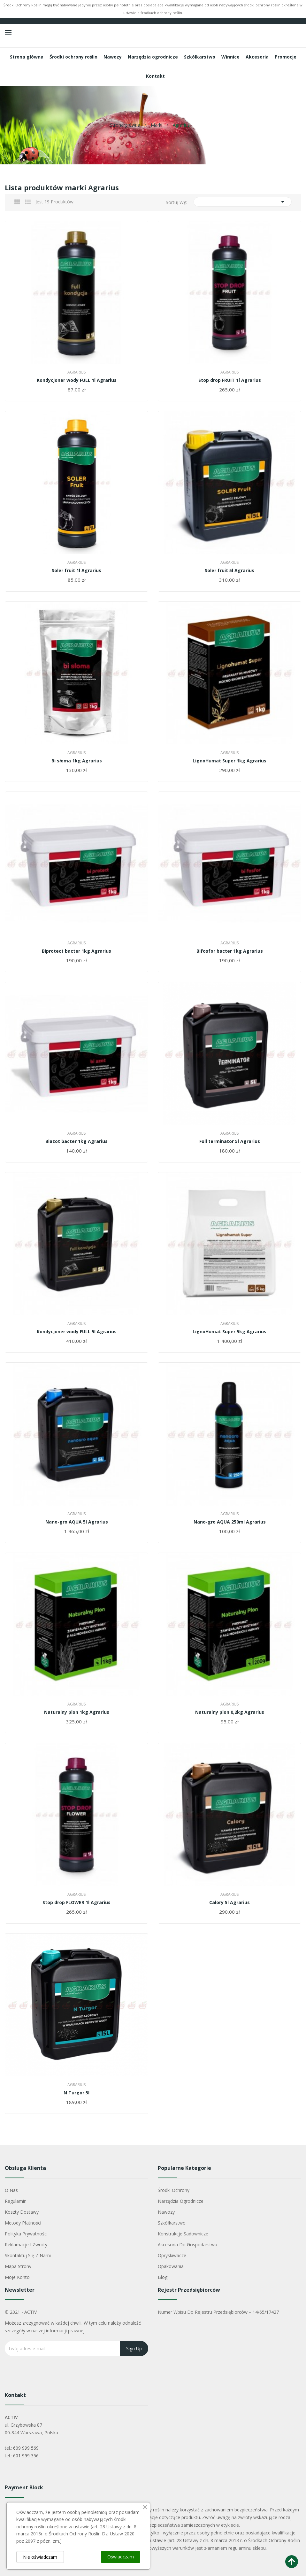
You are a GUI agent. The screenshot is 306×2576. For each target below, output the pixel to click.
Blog (162, 2277)
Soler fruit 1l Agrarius (76, 570)
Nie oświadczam (40, 2557)
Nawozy (166, 2212)
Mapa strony (18, 2266)
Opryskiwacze (172, 2255)
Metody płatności (23, 2223)
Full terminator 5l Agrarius (229, 1141)
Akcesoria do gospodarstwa (187, 2244)
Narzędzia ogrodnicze (180, 2201)
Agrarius (76, 372)
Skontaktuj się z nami (28, 2255)
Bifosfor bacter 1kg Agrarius (229, 951)
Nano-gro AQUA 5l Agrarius (76, 1522)
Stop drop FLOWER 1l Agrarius (76, 1902)
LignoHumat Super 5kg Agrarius (229, 1332)
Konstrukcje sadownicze (183, 2234)
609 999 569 (26, 2448)
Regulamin (16, 2201)
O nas (11, 2190)
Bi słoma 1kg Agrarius (76, 761)
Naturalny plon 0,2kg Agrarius (229, 1712)
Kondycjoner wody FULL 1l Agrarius (77, 380)
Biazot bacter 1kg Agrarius (76, 1141)
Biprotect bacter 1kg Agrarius (76, 951)
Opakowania (171, 2266)
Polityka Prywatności (26, 2234)
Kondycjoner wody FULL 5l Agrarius (77, 1332)
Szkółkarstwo (172, 2223)
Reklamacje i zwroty (26, 2244)
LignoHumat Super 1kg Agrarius (229, 761)
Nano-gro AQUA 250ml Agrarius (230, 1522)
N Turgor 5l (76, 2093)
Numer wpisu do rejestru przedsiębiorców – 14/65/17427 (218, 2312)
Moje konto (17, 2277)
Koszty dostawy (22, 2212)
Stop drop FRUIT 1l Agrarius (229, 380)
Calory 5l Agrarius (229, 1902)
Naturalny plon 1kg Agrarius (76, 1712)
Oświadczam (120, 2557)
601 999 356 (26, 2456)
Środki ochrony (173, 2190)
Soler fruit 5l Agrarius (229, 570)
